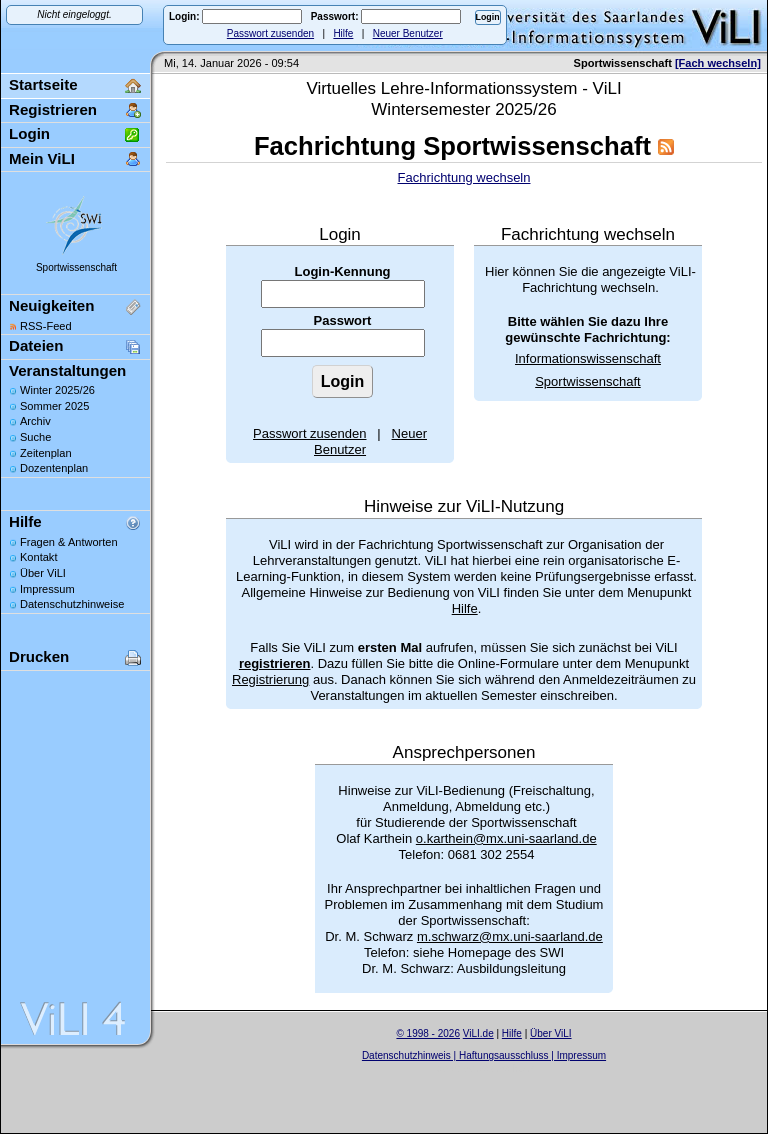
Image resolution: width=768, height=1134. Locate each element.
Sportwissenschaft (76, 267)
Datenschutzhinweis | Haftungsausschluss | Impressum (484, 1055)
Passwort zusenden (270, 33)
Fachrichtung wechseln (464, 177)
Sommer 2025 (54, 406)
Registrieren (53, 109)
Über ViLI (43, 573)
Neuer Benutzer (408, 33)
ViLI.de (478, 1033)
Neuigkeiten (51, 305)
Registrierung (270, 679)
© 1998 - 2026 (428, 1033)
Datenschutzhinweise (72, 604)
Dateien (36, 345)
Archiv (35, 421)
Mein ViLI (42, 158)
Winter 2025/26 (57, 390)
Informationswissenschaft (588, 358)
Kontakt (38, 557)
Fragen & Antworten (69, 542)
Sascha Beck (505, 1068)
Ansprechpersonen (464, 752)
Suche (35, 437)
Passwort (343, 320)
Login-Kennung (343, 271)
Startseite (43, 84)
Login (29, 133)
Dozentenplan (54, 468)
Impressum (47, 589)
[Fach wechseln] (718, 63)
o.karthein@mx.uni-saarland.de (506, 838)
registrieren (275, 663)
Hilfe (343, 33)
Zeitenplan (46, 453)
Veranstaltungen (67, 370)
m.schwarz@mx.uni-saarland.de (510, 936)
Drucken (39, 656)
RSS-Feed (46, 326)
